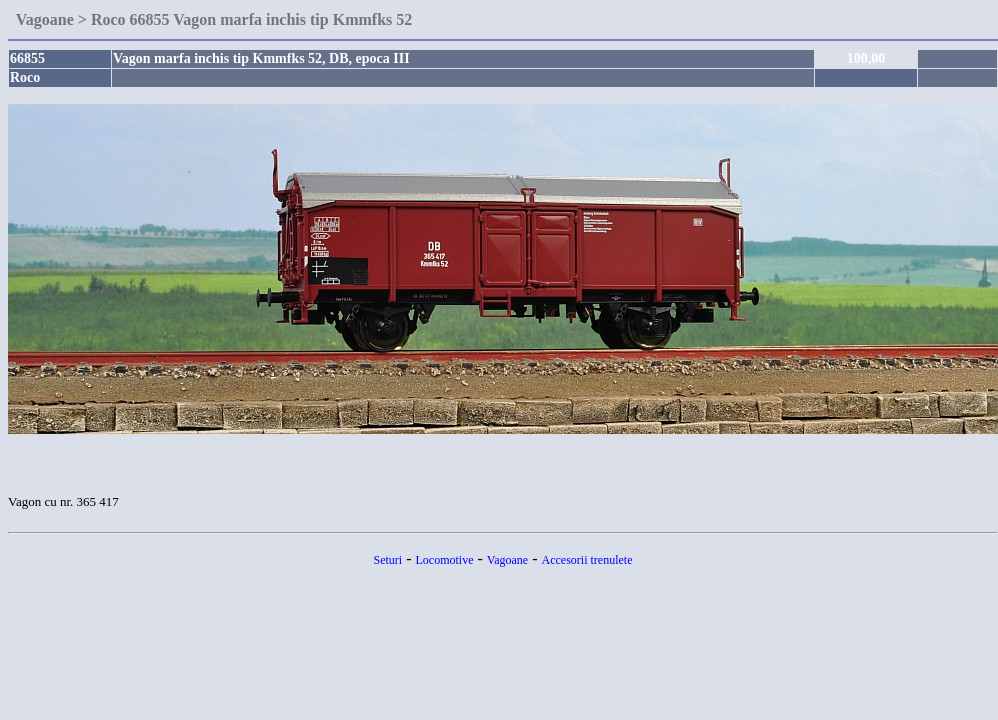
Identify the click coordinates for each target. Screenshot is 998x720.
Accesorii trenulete (587, 560)
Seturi (388, 560)
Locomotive (445, 560)
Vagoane (507, 560)
